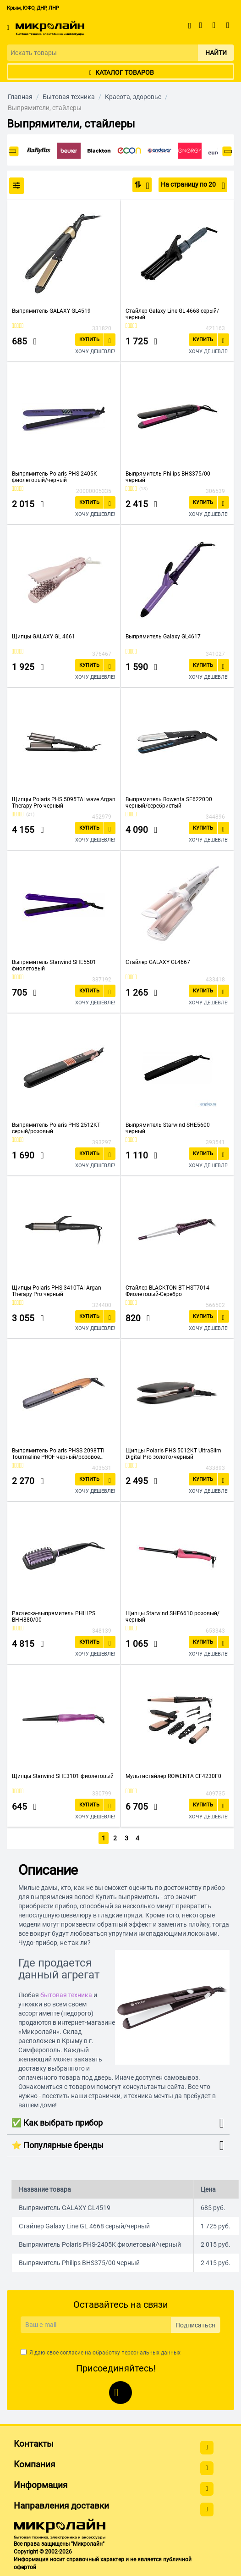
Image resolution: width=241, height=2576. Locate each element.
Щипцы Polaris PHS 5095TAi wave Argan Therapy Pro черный (63, 802)
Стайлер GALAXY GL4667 (158, 962)
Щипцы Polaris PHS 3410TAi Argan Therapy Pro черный (56, 1291)
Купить (89, 340)
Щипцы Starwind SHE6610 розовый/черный (172, 1616)
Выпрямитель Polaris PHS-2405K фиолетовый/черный (54, 477)
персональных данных (151, 2352)
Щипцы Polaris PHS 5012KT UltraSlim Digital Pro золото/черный (173, 1453)
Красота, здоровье (133, 96)
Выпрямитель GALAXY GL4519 (51, 311)
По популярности (145, 186)
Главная (20, 96)
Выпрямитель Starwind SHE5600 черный (168, 1128)
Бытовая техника (69, 96)
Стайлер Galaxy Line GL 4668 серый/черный (172, 314)
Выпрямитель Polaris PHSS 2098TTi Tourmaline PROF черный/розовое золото (58, 1453)
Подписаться (195, 2324)
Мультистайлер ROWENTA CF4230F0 (173, 1776)
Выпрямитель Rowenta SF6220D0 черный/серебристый (169, 802)
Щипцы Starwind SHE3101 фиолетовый (63, 1776)
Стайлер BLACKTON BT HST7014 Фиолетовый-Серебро (167, 1291)
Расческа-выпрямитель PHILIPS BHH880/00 (53, 1616)
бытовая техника (66, 1994)
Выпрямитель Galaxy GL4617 (163, 636)
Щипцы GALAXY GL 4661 (43, 636)
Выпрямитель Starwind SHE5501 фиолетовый (54, 965)
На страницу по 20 (193, 186)
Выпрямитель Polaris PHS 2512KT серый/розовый (56, 1128)
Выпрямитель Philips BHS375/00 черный (168, 477)
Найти (216, 52)
